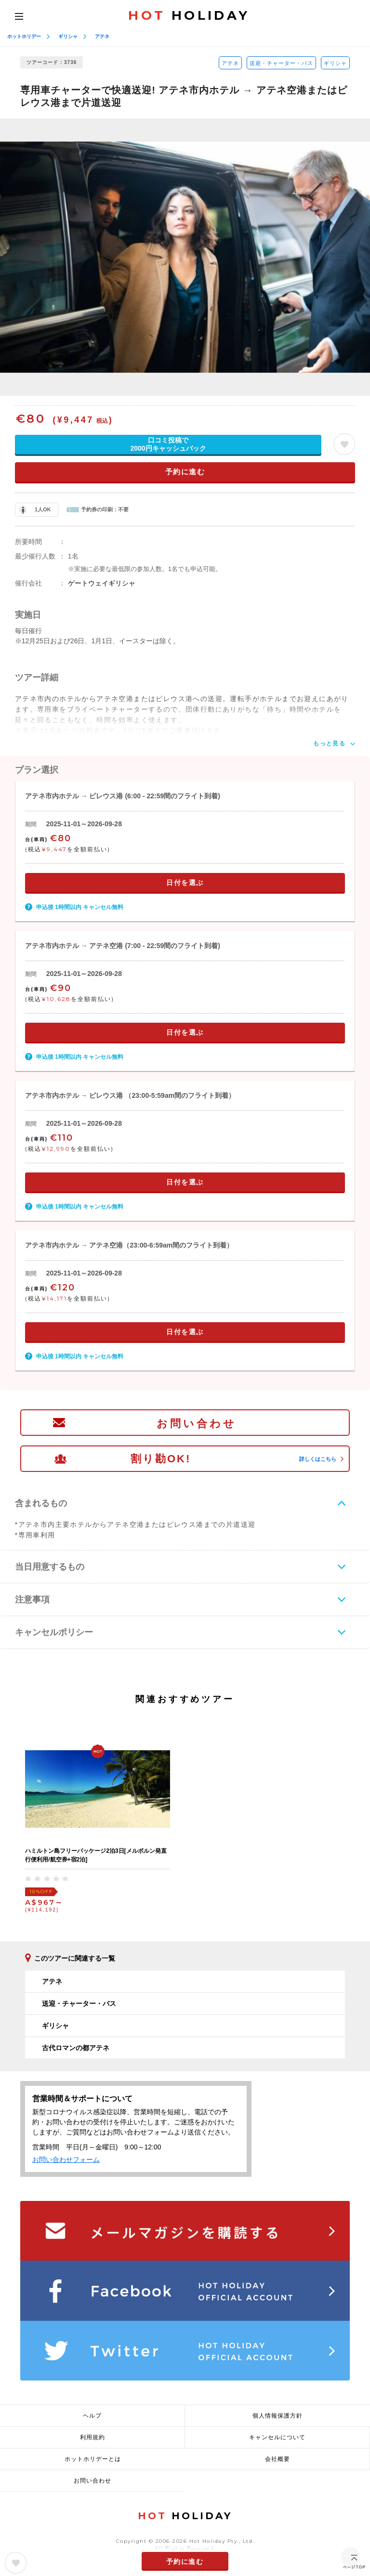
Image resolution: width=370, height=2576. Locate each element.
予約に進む (185, 472)
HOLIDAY (189, 15)
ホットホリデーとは (93, 2459)
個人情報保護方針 (277, 2415)
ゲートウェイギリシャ (101, 583)
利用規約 (92, 2437)
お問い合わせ (197, 1424)
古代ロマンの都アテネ (75, 2048)
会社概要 (277, 2459)
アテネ (102, 36)
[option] (185, 257)
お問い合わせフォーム (66, 2159)
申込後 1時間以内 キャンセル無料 (79, 907)
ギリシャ (68, 36)
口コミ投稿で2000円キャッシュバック (168, 444)
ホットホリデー (24, 36)
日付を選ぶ (185, 882)
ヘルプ (92, 2415)
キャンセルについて (277, 2437)
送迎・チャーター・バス (281, 63)
